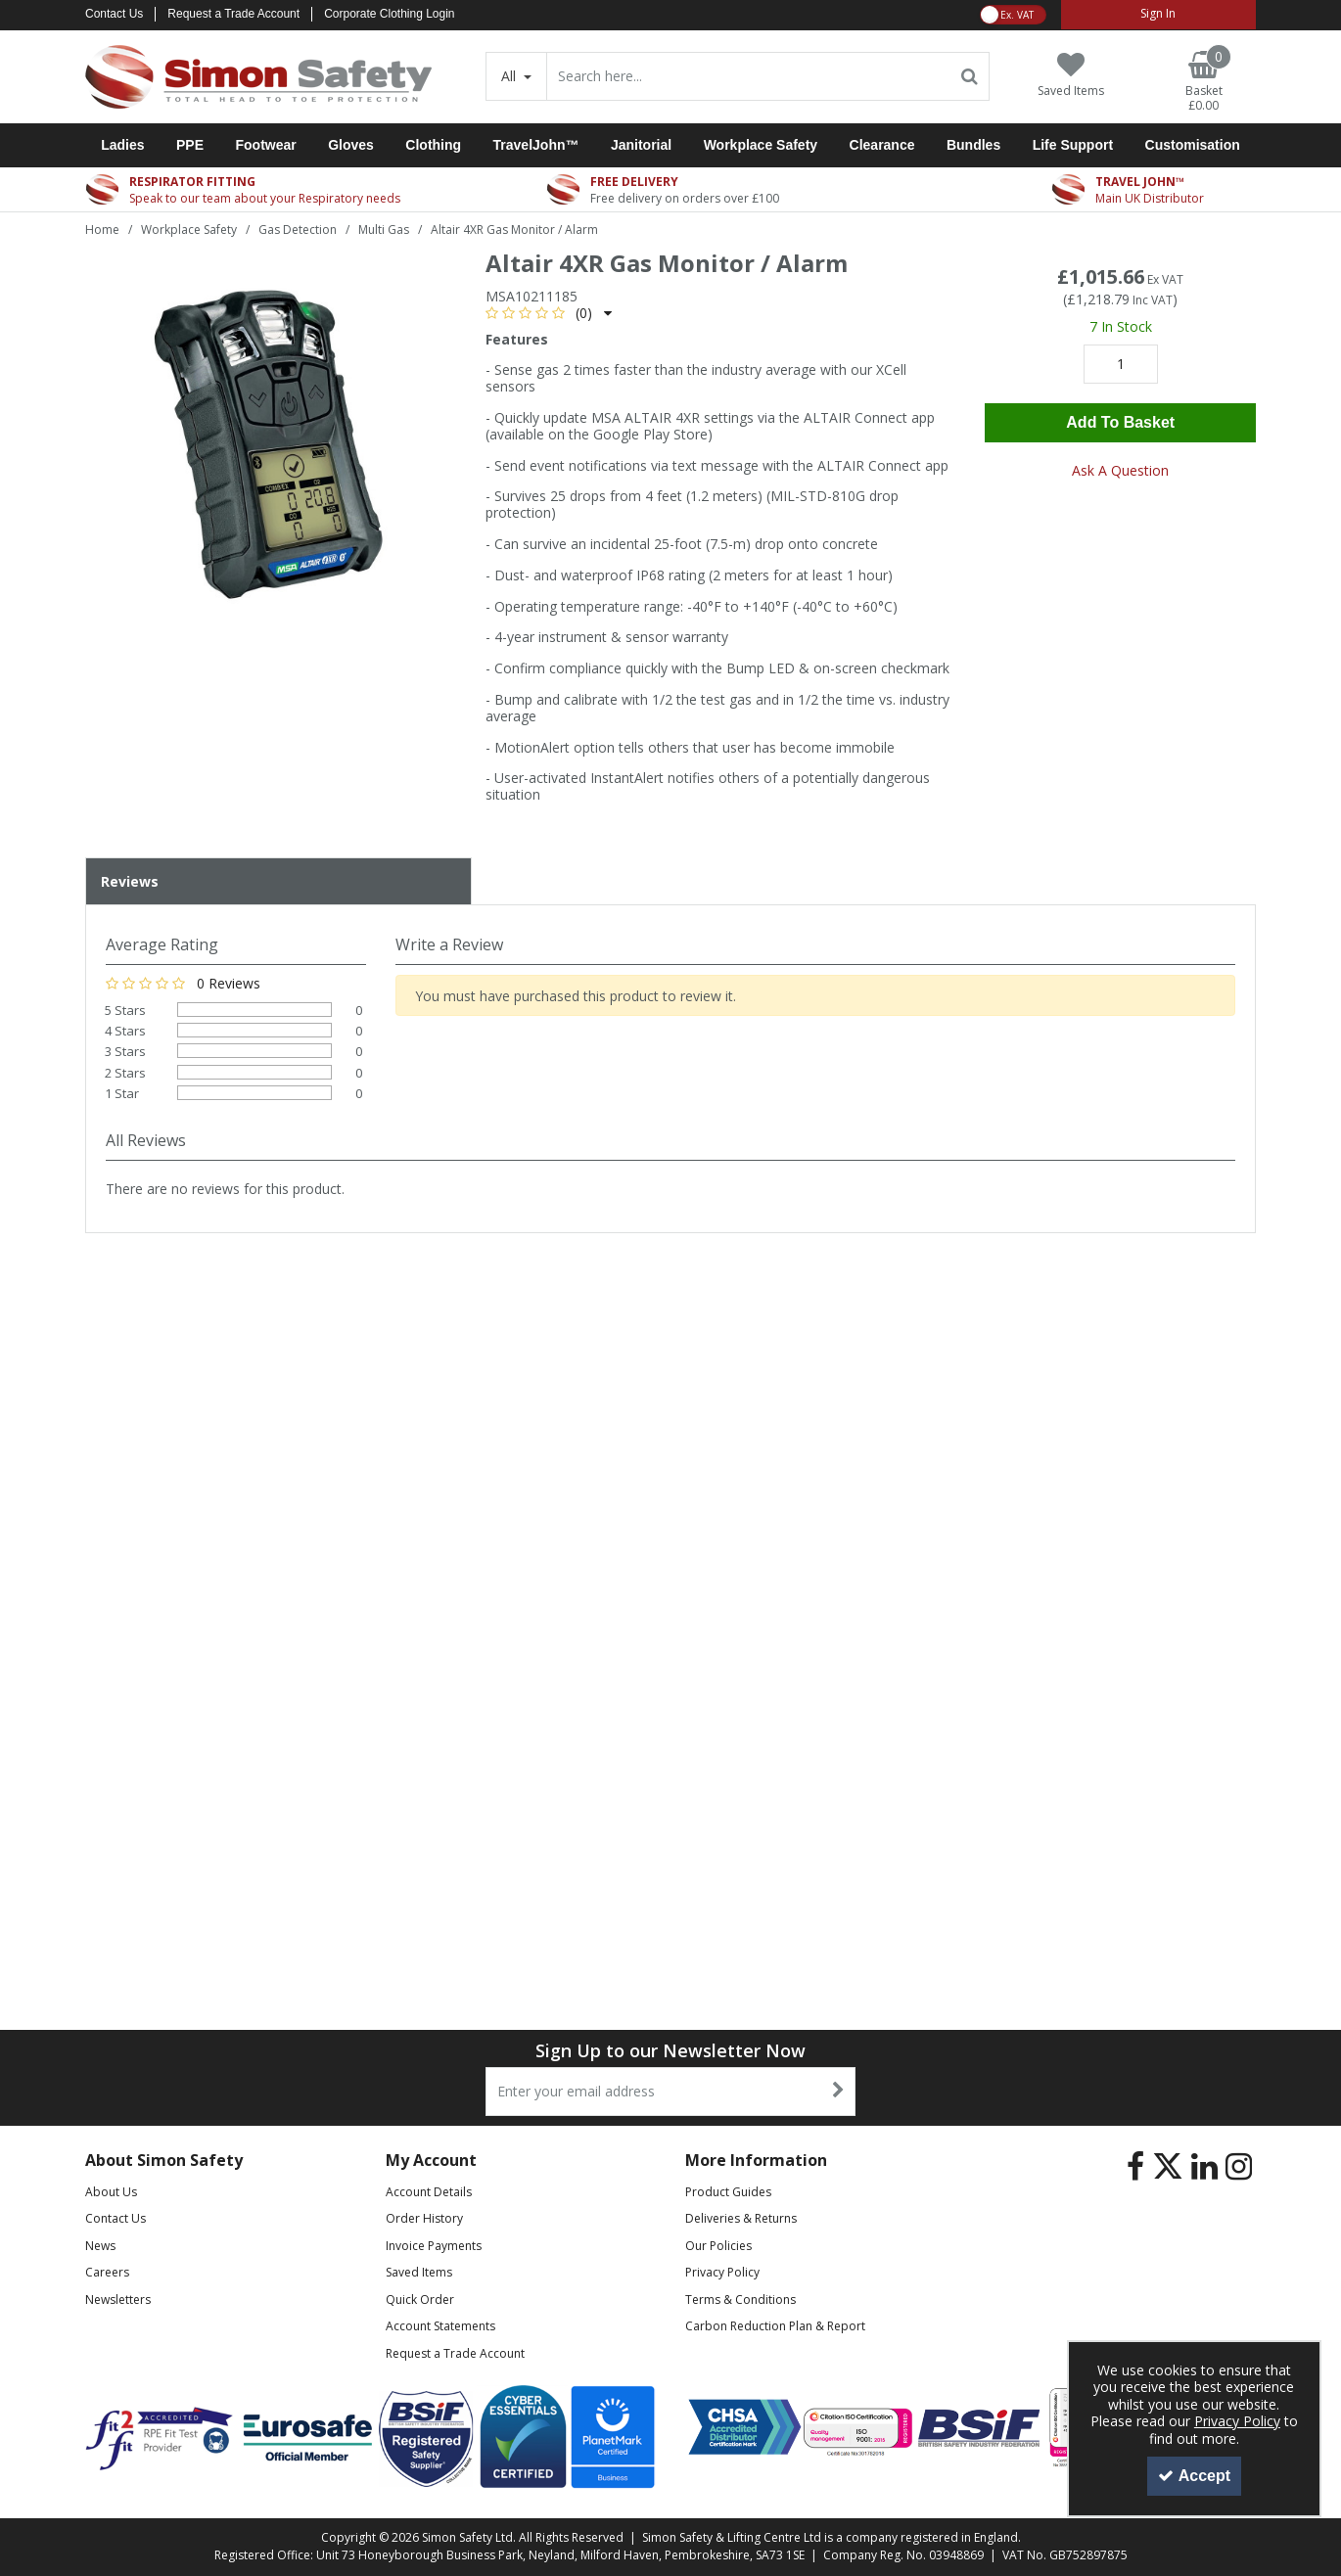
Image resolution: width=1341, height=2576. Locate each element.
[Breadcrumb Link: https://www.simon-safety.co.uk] (102, 228)
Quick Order (420, 2299)
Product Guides (728, 2192)
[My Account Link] (1158, 14)
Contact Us (114, 14)
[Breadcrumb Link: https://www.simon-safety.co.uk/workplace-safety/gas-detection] (297, 228)
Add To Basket (1120, 422)
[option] (270, 439)
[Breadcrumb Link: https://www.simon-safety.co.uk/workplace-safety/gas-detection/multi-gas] (383, 228)
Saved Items (419, 2272)
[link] (1135, 2167)
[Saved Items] (1071, 75)
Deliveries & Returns (741, 2218)
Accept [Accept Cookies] (1194, 2475)
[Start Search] (970, 76)
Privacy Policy (722, 2272)
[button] (549, 312)
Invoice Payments (434, 2245)
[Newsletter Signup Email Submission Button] (838, 2091)
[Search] (748, 76)
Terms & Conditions (740, 2299)
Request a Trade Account (233, 14)
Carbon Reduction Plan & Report (775, 2326)
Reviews (130, 881)
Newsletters (118, 2299)
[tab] (278, 881)
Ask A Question (1120, 470)
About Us (111, 2192)
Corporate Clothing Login (389, 14)
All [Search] (510, 76)
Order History (424, 2218)
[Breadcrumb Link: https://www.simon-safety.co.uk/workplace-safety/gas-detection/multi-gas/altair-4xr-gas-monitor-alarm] (514, 228)
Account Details (429, 2192)
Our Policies (718, 2245)
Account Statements (440, 2326)
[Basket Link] (1204, 82)
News (100, 2245)
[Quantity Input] (1121, 364)
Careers (107, 2272)
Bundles (973, 145)
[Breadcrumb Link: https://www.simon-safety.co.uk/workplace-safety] (189, 228)
